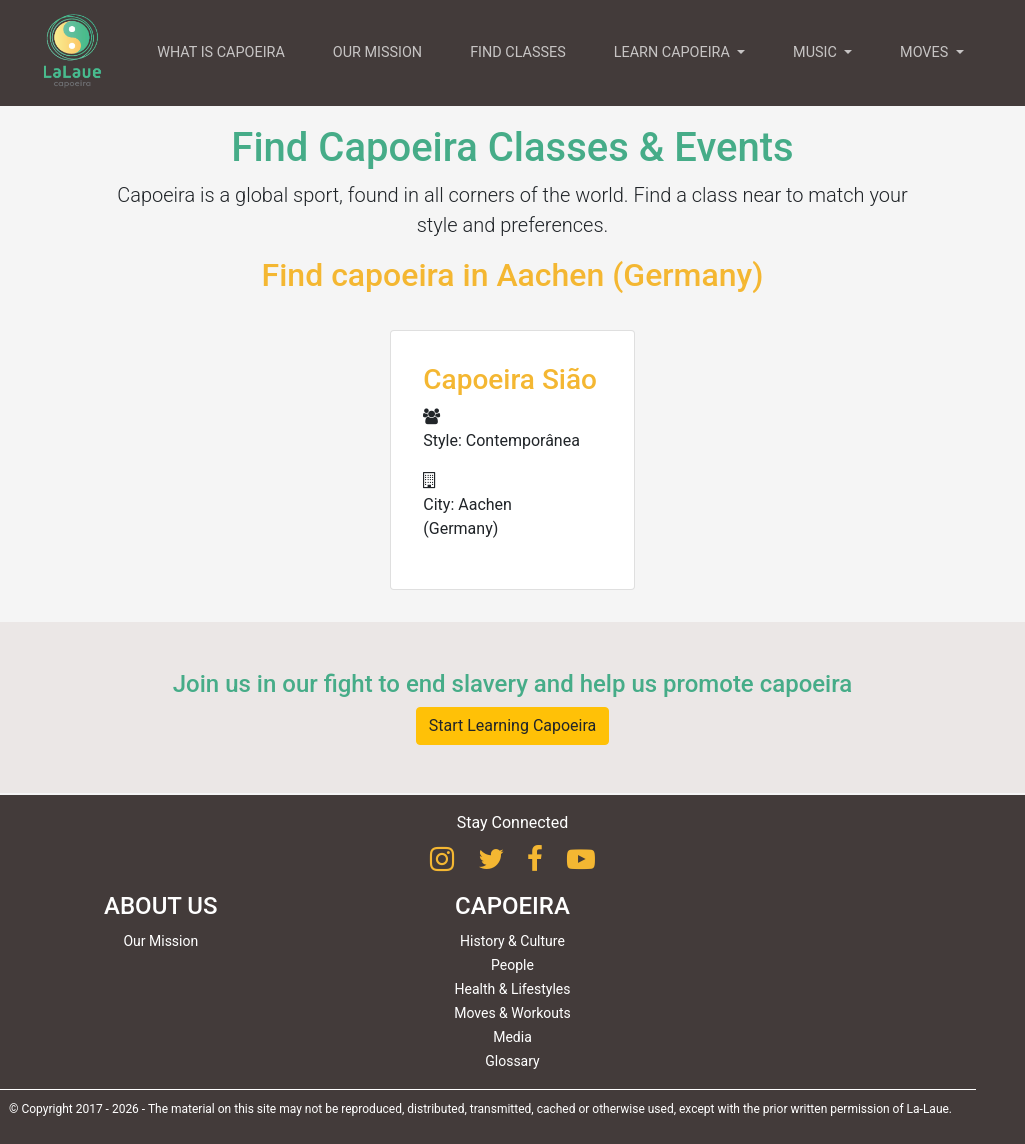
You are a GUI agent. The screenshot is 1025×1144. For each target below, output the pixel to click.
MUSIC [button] (816, 52)
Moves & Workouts (512, 1013)
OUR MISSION (377, 52)
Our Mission (160, 941)
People (512, 965)
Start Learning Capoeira (513, 725)
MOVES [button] (926, 52)
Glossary (512, 1061)
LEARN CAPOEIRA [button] (674, 52)
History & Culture (512, 941)
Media (512, 1037)
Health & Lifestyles (513, 989)
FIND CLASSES (518, 52)
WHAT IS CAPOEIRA (221, 52)
